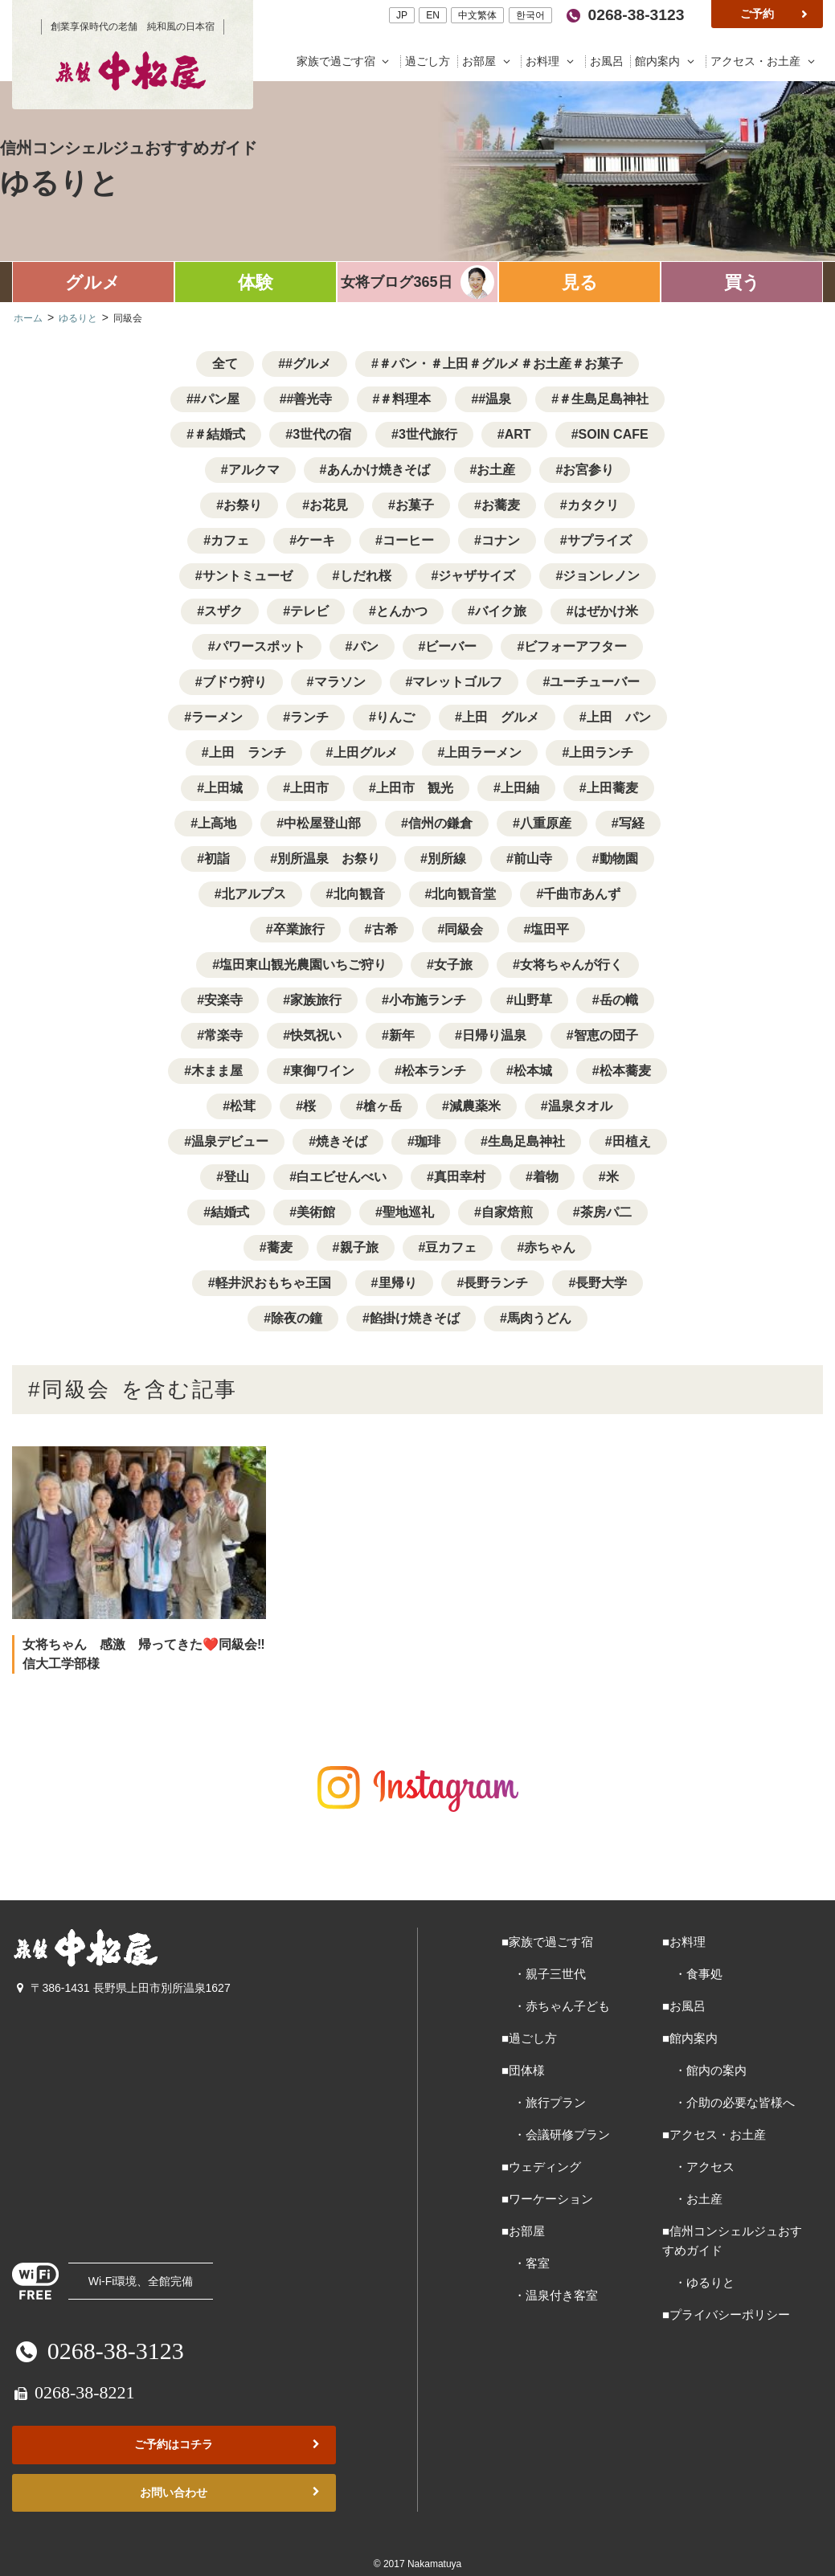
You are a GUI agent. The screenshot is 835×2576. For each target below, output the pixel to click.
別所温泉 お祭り (328, 858)
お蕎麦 (500, 505)
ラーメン (217, 717)
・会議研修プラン (555, 2134)
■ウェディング (541, 2166)
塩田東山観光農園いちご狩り (303, 964)
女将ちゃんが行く (571, 964)
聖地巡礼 (408, 1212)
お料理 (553, 61)
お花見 (328, 505)
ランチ (309, 717)
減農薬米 (475, 1106)
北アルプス (254, 894)
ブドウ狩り (235, 682)
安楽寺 (223, 1000)
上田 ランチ (247, 752)
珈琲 (427, 1141)
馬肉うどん (539, 1318)
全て (225, 363)
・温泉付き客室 (549, 2295)
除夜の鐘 (296, 1318)
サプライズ (599, 540)
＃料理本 (405, 399)
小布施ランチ (427, 1000)
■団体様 (523, 2070)
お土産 (496, 469)
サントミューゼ (248, 576)
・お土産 (692, 2199)
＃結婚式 (219, 434)
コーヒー (408, 540)
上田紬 (520, 788)
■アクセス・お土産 (714, 2134)
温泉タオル (580, 1106)
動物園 (619, 858)
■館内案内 (690, 2038)
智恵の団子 (606, 1035)
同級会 (463, 929)
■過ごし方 (529, 2038)
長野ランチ (496, 1283)
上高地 (217, 823)
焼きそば (341, 1141)
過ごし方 (429, 61)
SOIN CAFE (614, 434)
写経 (632, 823)
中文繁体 (477, 15)
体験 (255, 282)
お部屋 (490, 61)
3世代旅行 (428, 434)
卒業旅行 (299, 929)
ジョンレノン (601, 576)
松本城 (533, 1070)
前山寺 (533, 858)
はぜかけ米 (606, 611)
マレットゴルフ (457, 682)
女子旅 (453, 964)
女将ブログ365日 (396, 282)
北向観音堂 (464, 894)
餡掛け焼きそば (415, 1318)
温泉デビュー (229, 1141)
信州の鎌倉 (440, 823)
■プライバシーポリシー (726, 2314)
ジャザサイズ (476, 576)
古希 (385, 929)
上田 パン (619, 717)
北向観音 (359, 894)
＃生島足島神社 (604, 399)
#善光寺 (310, 399)
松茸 (243, 1106)
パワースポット (260, 646)
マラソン (340, 682)
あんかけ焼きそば (378, 469)
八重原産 (545, 823)
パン (366, 646)
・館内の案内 (704, 2070)
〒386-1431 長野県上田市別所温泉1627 (121, 1987)
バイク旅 (500, 611)
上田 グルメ (500, 717)
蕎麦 (280, 1247)
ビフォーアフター (575, 646)
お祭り (242, 505)
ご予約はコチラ (228, 2444)
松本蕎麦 (625, 1070)
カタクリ (593, 505)
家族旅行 (316, 1000)
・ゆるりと (698, 2282)
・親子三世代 (543, 1974)
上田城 (223, 788)
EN (433, 15)
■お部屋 (523, 2231)
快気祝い (316, 1035)
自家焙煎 (507, 1212)
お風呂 (608, 61)
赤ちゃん (549, 1247)
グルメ (93, 282)
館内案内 (668, 61)
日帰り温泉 (494, 1035)
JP (401, 15)
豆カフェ (451, 1247)
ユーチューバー (595, 682)
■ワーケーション (547, 2199)
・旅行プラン (543, 2102)
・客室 (525, 2263)
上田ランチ (601, 752)
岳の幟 (619, 1000)
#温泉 (494, 399)
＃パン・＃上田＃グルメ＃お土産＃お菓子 (501, 363)
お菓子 (414, 505)
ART (518, 434)
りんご (395, 717)
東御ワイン (322, 1070)
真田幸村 (459, 1177)
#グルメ (308, 363)
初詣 (217, 858)
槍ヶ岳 (382, 1106)
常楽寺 (223, 1035)
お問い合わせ (231, 2492)
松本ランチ (434, 1070)
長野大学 (601, 1283)
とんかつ (402, 611)
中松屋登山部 (322, 823)
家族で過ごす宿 (347, 61)
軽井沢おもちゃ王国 (273, 1283)
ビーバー (451, 646)
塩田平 (549, 929)
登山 (236, 1177)
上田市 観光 (414, 788)
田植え (631, 1141)
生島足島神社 (526, 1141)
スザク (223, 611)
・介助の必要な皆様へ (728, 2102)
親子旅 (359, 1247)
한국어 (530, 15)
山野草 (533, 1000)
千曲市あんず (581, 894)
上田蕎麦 (612, 788)
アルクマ (254, 469)
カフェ (230, 540)
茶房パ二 (606, 1212)
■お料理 (684, 1941)
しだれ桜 (365, 576)
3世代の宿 (322, 434)
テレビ (309, 611)
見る (580, 282)
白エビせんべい (342, 1177)
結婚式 (230, 1212)
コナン (500, 540)
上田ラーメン (483, 752)
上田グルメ (366, 752)
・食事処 (692, 1974)
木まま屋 (217, 1070)
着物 (546, 1177)
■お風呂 (684, 2006)
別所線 (447, 858)
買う (742, 282)
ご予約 (775, 13)
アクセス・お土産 (764, 61)
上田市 (309, 788)
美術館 (316, 1212)
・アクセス (698, 2166)
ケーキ (316, 540)
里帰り (398, 1283)
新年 (402, 1035)
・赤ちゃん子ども (555, 2006)
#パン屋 (216, 399)
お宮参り (588, 469)
